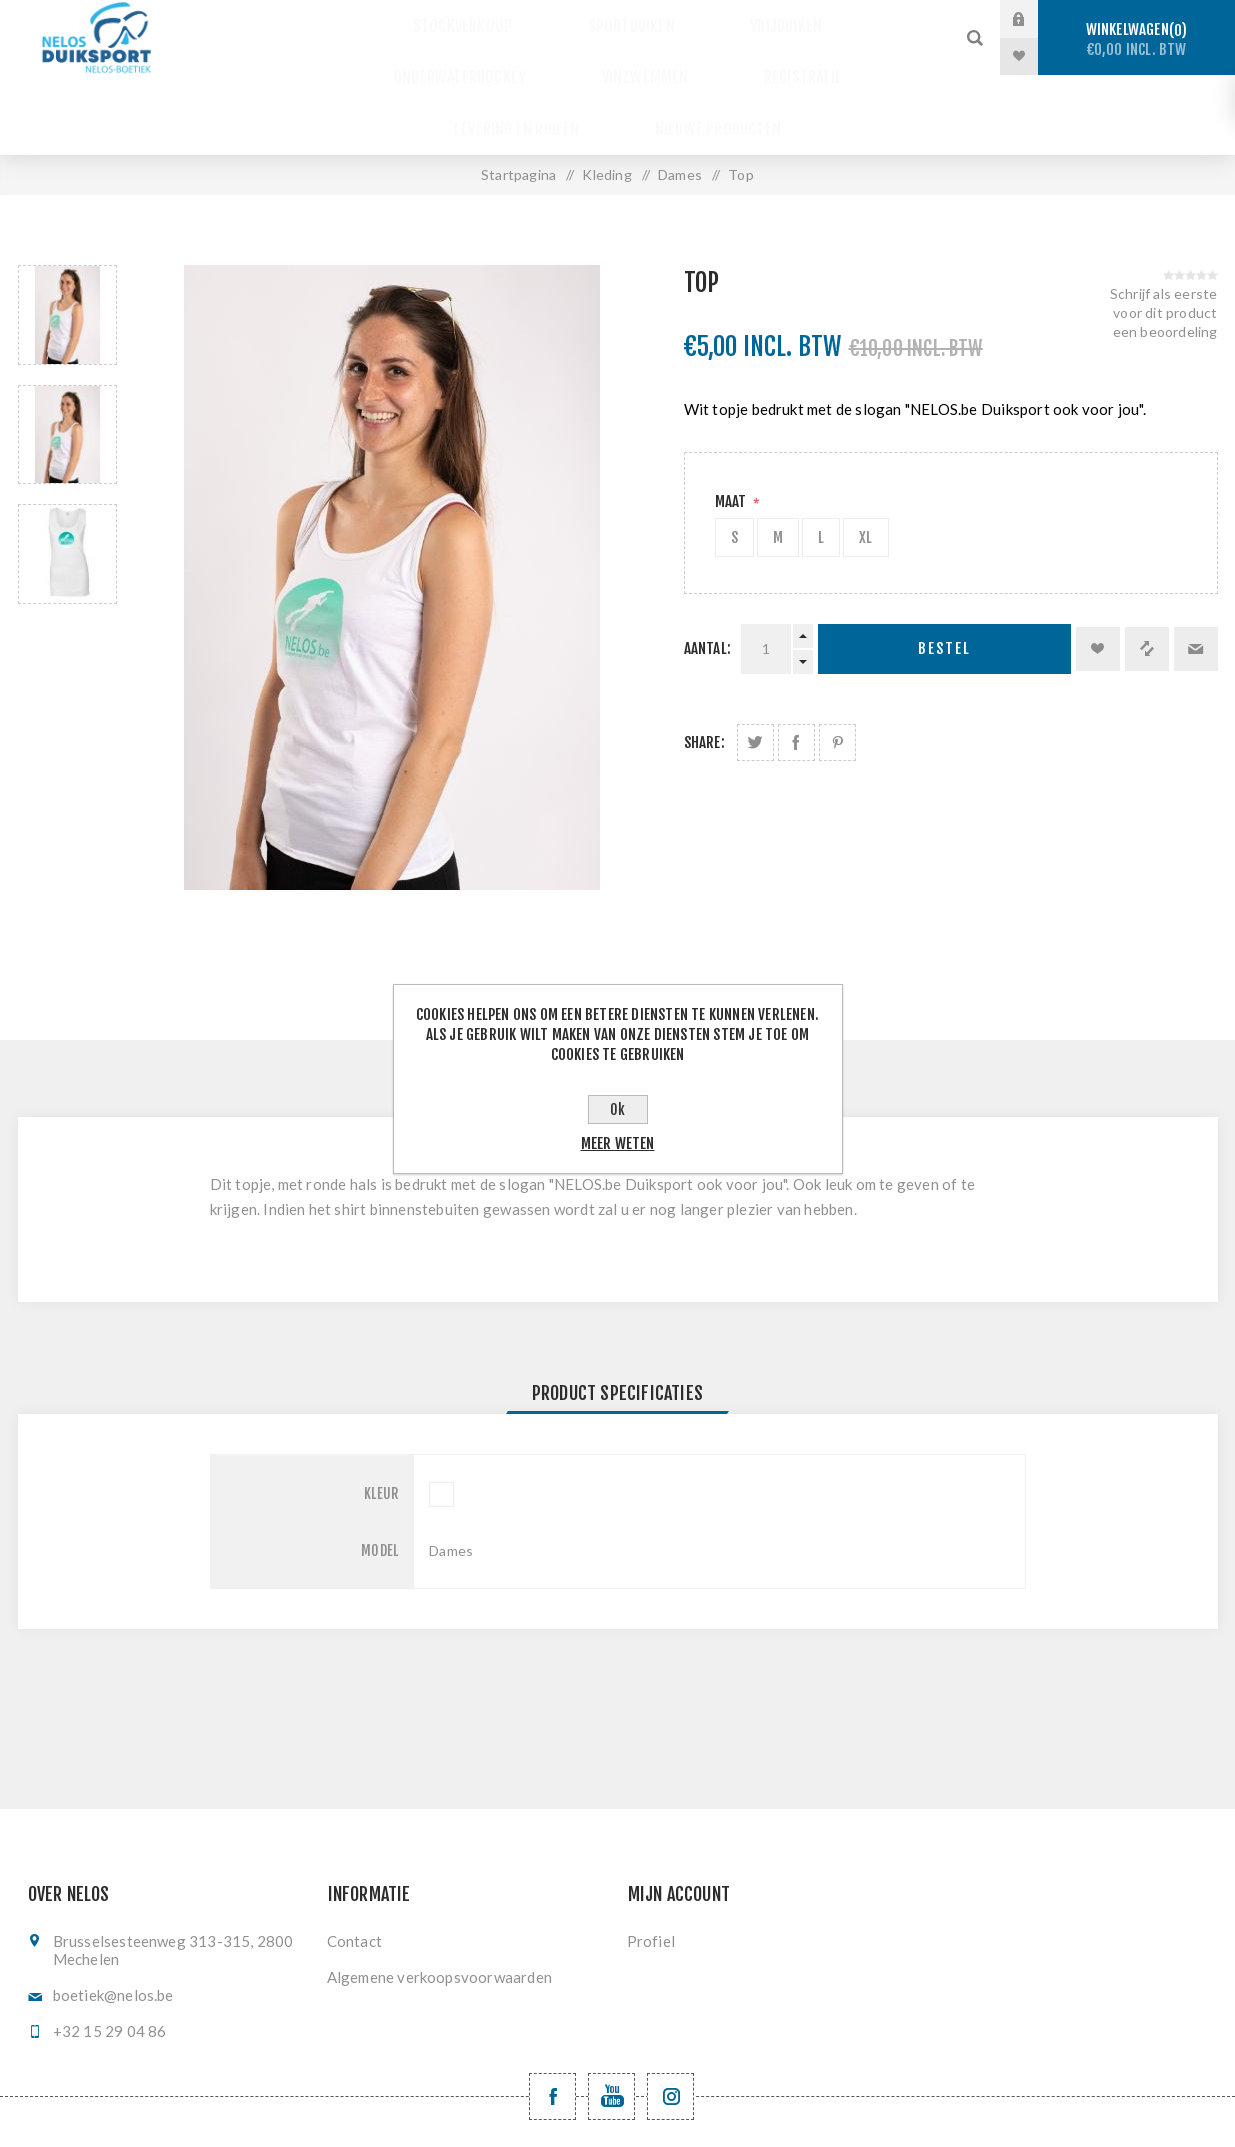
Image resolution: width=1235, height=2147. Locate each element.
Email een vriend (1196, 569)
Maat (732, 421)
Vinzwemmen (366, 56)
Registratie (503, 56)
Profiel (651, 1861)
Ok (617, 1109)
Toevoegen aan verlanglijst (1098, 569)
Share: (704, 662)
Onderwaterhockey (829, 19)
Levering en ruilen (663, 56)
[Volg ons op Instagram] (670, 2016)
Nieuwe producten (845, 56)
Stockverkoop (388, 19)
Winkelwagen (1136, 39)
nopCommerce (659, 2114)
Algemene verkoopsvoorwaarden (440, 1897)
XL (865, 457)
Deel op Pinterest (837, 662)
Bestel (944, 569)
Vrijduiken (670, 19)
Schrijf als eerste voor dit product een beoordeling (1164, 232)
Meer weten (618, 1143)
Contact (354, 1861)
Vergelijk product (1147, 569)
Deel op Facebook (796, 662)
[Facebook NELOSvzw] (552, 2016)
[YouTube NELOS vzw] (611, 2016)
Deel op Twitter (755, 662)
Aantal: (707, 568)
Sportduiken (536, 19)
